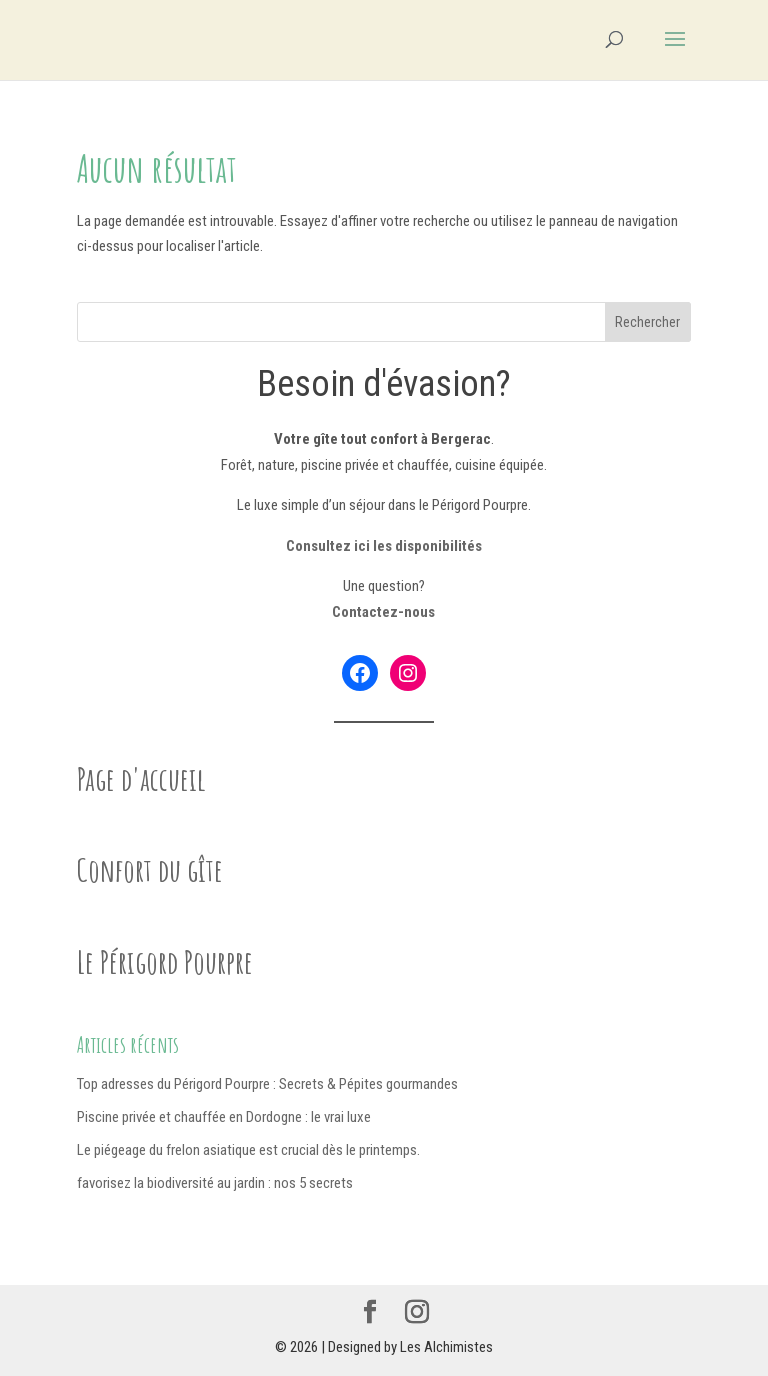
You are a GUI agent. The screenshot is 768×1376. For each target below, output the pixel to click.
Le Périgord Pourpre (165, 961)
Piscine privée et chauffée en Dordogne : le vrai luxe (224, 1117)
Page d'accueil (141, 778)
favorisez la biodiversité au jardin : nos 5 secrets (215, 1183)
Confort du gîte (150, 869)
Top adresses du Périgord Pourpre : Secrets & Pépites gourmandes (267, 1084)
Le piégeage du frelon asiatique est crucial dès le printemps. (248, 1150)
